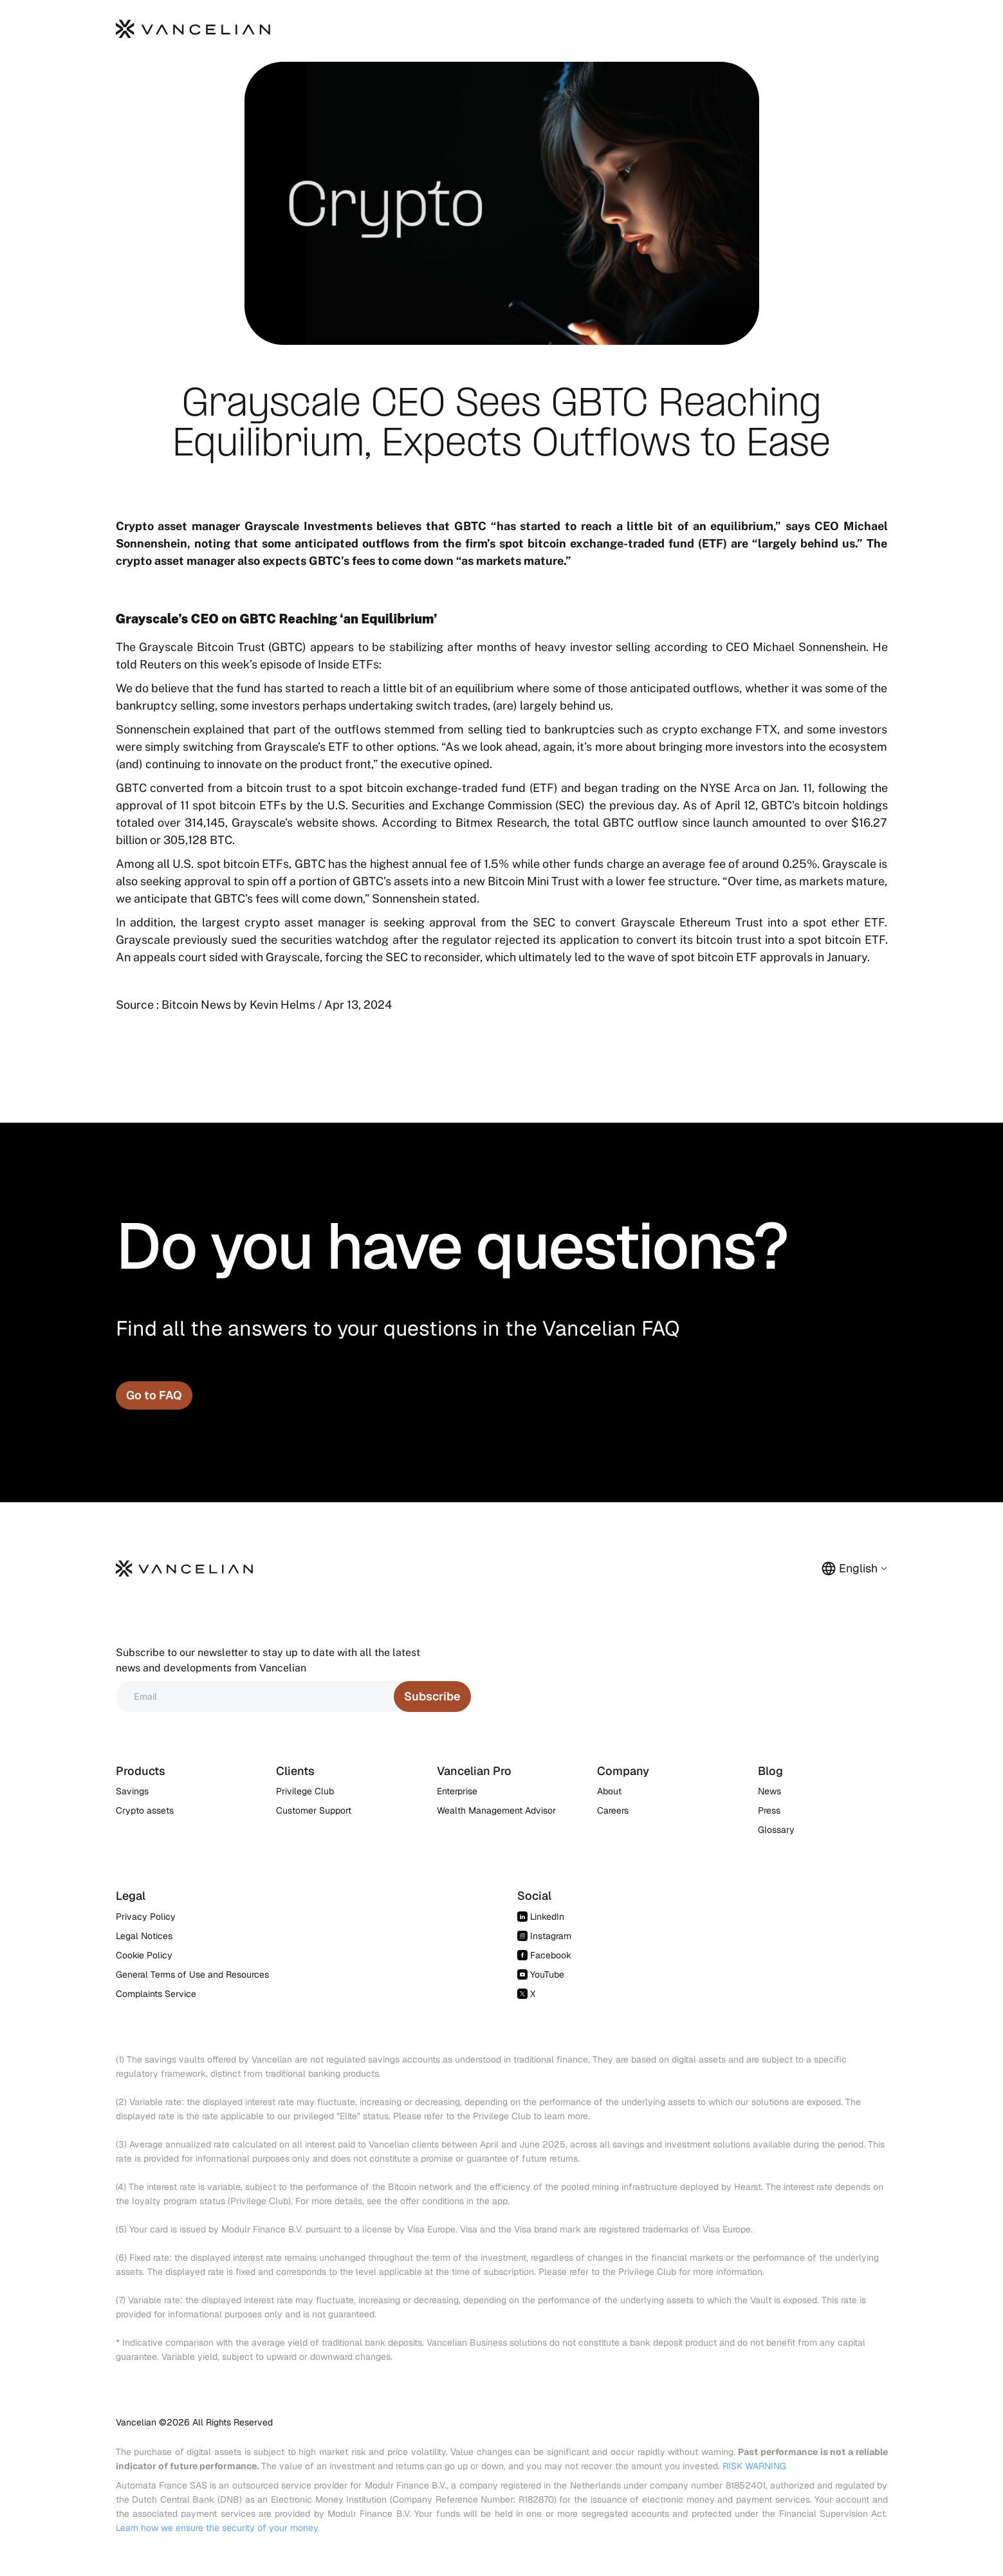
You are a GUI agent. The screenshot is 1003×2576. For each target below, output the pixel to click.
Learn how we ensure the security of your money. (218, 2528)
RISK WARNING (754, 2466)
